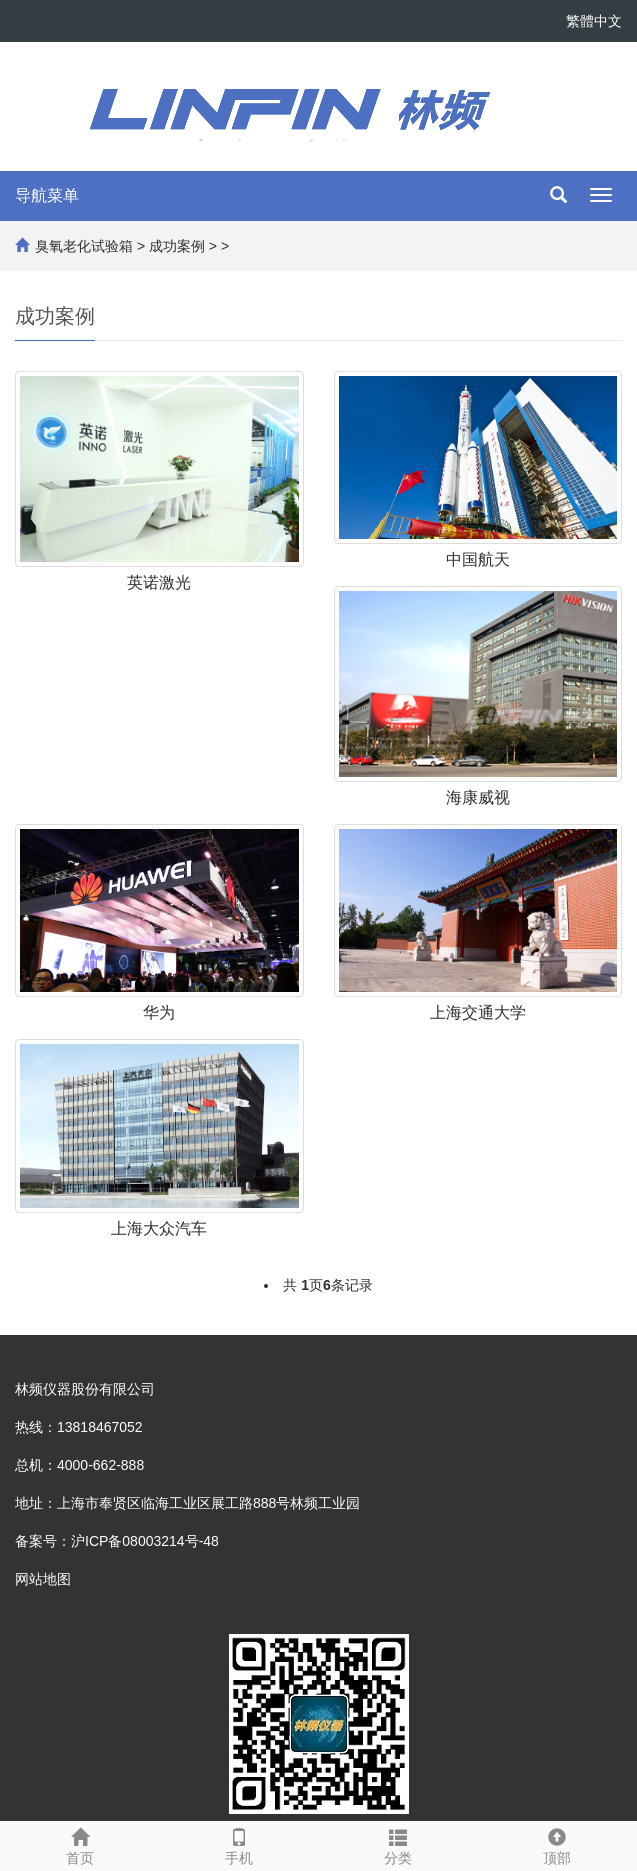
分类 (398, 1844)
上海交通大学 (478, 1012)
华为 (159, 1012)
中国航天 (478, 559)
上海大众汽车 (159, 1228)
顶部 (557, 1844)
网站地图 (43, 1579)
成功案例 (177, 246)
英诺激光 (159, 582)
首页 (79, 1844)
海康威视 (478, 797)
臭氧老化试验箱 (84, 246)
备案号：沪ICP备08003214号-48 (117, 1541)
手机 (238, 1844)
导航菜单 (47, 195)
